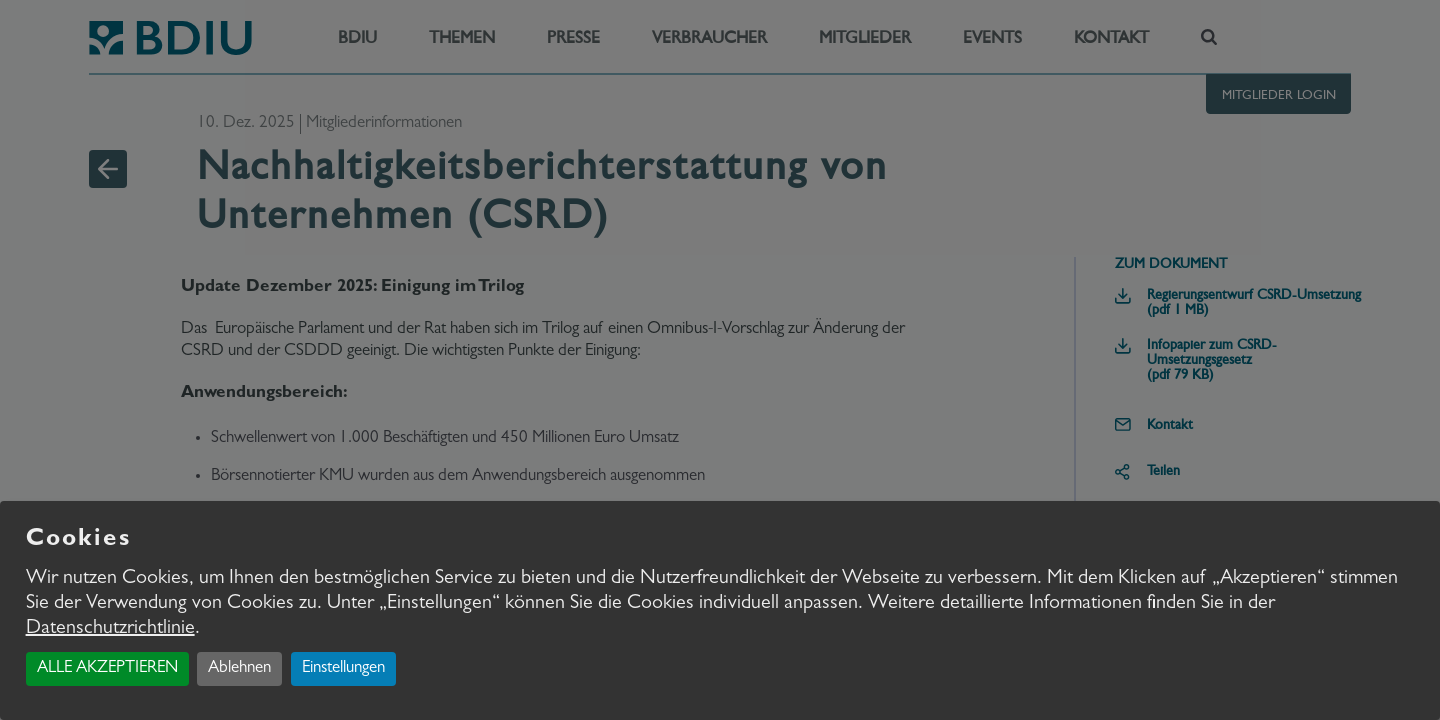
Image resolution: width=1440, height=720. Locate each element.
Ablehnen (239, 668)
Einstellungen (343, 668)
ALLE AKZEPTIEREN (107, 668)
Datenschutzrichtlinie (110, 629)
